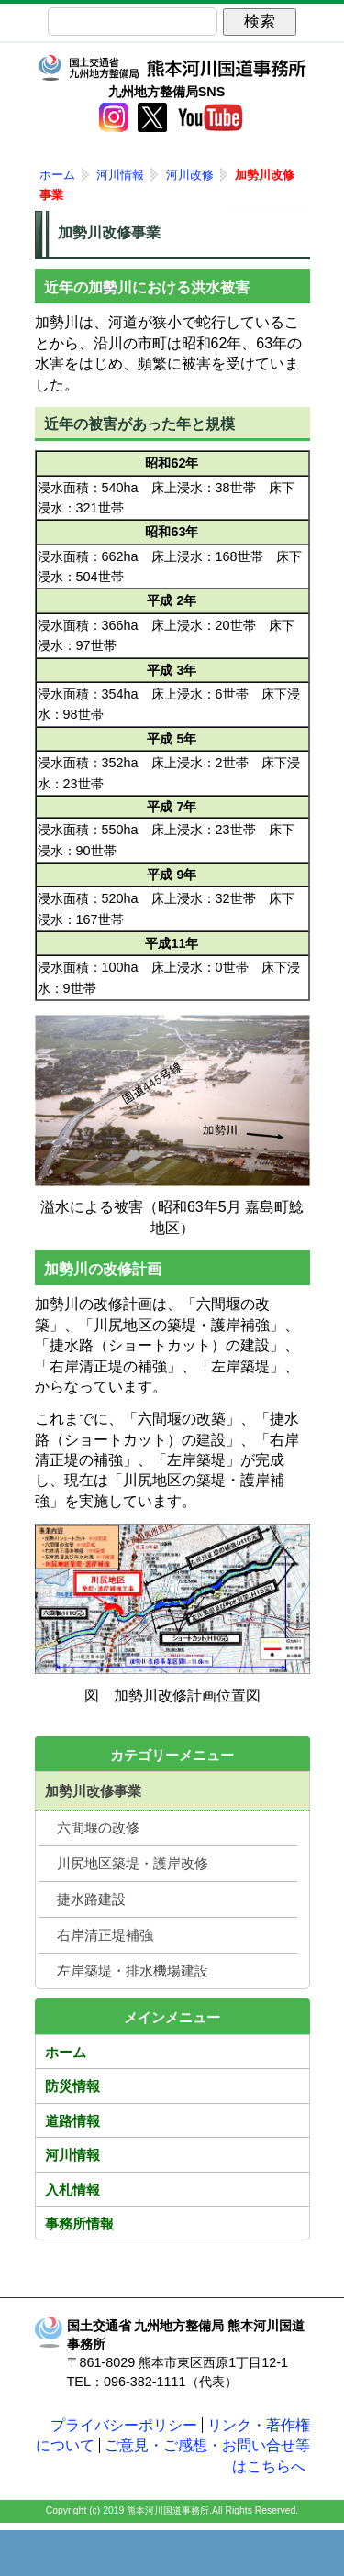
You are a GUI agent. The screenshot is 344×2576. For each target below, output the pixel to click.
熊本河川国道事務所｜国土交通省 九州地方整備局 (172, 68)
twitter (152, 117)
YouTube (210, 117)
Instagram (113, 117)
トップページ (81, 2553)
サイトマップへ (264, 2553)
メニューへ (172, 2553)
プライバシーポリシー (123, 2425)
